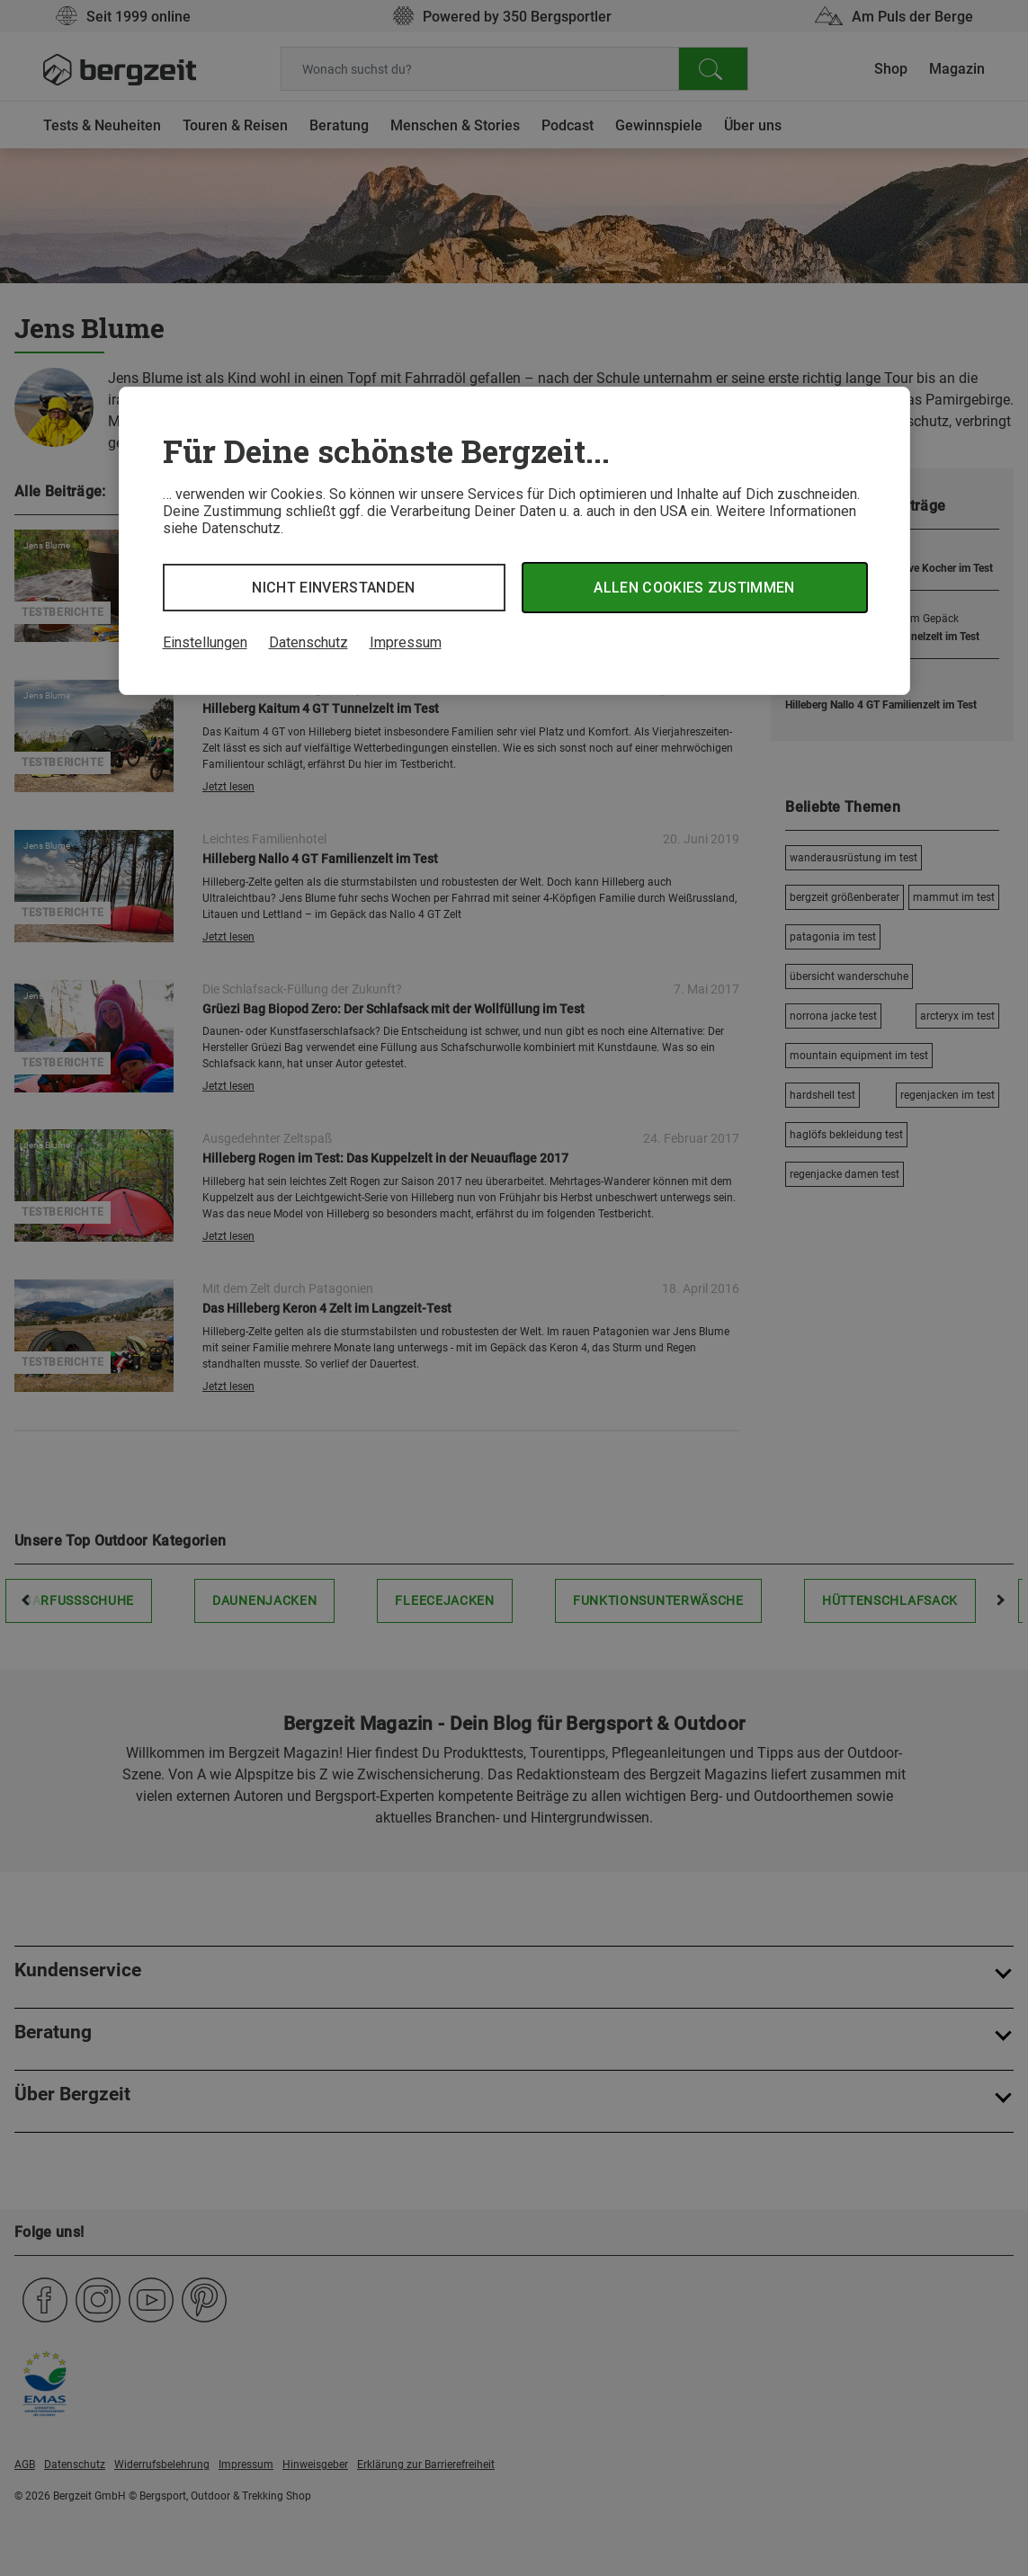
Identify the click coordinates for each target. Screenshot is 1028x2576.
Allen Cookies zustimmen (694, 587)
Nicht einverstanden (333, 587)
